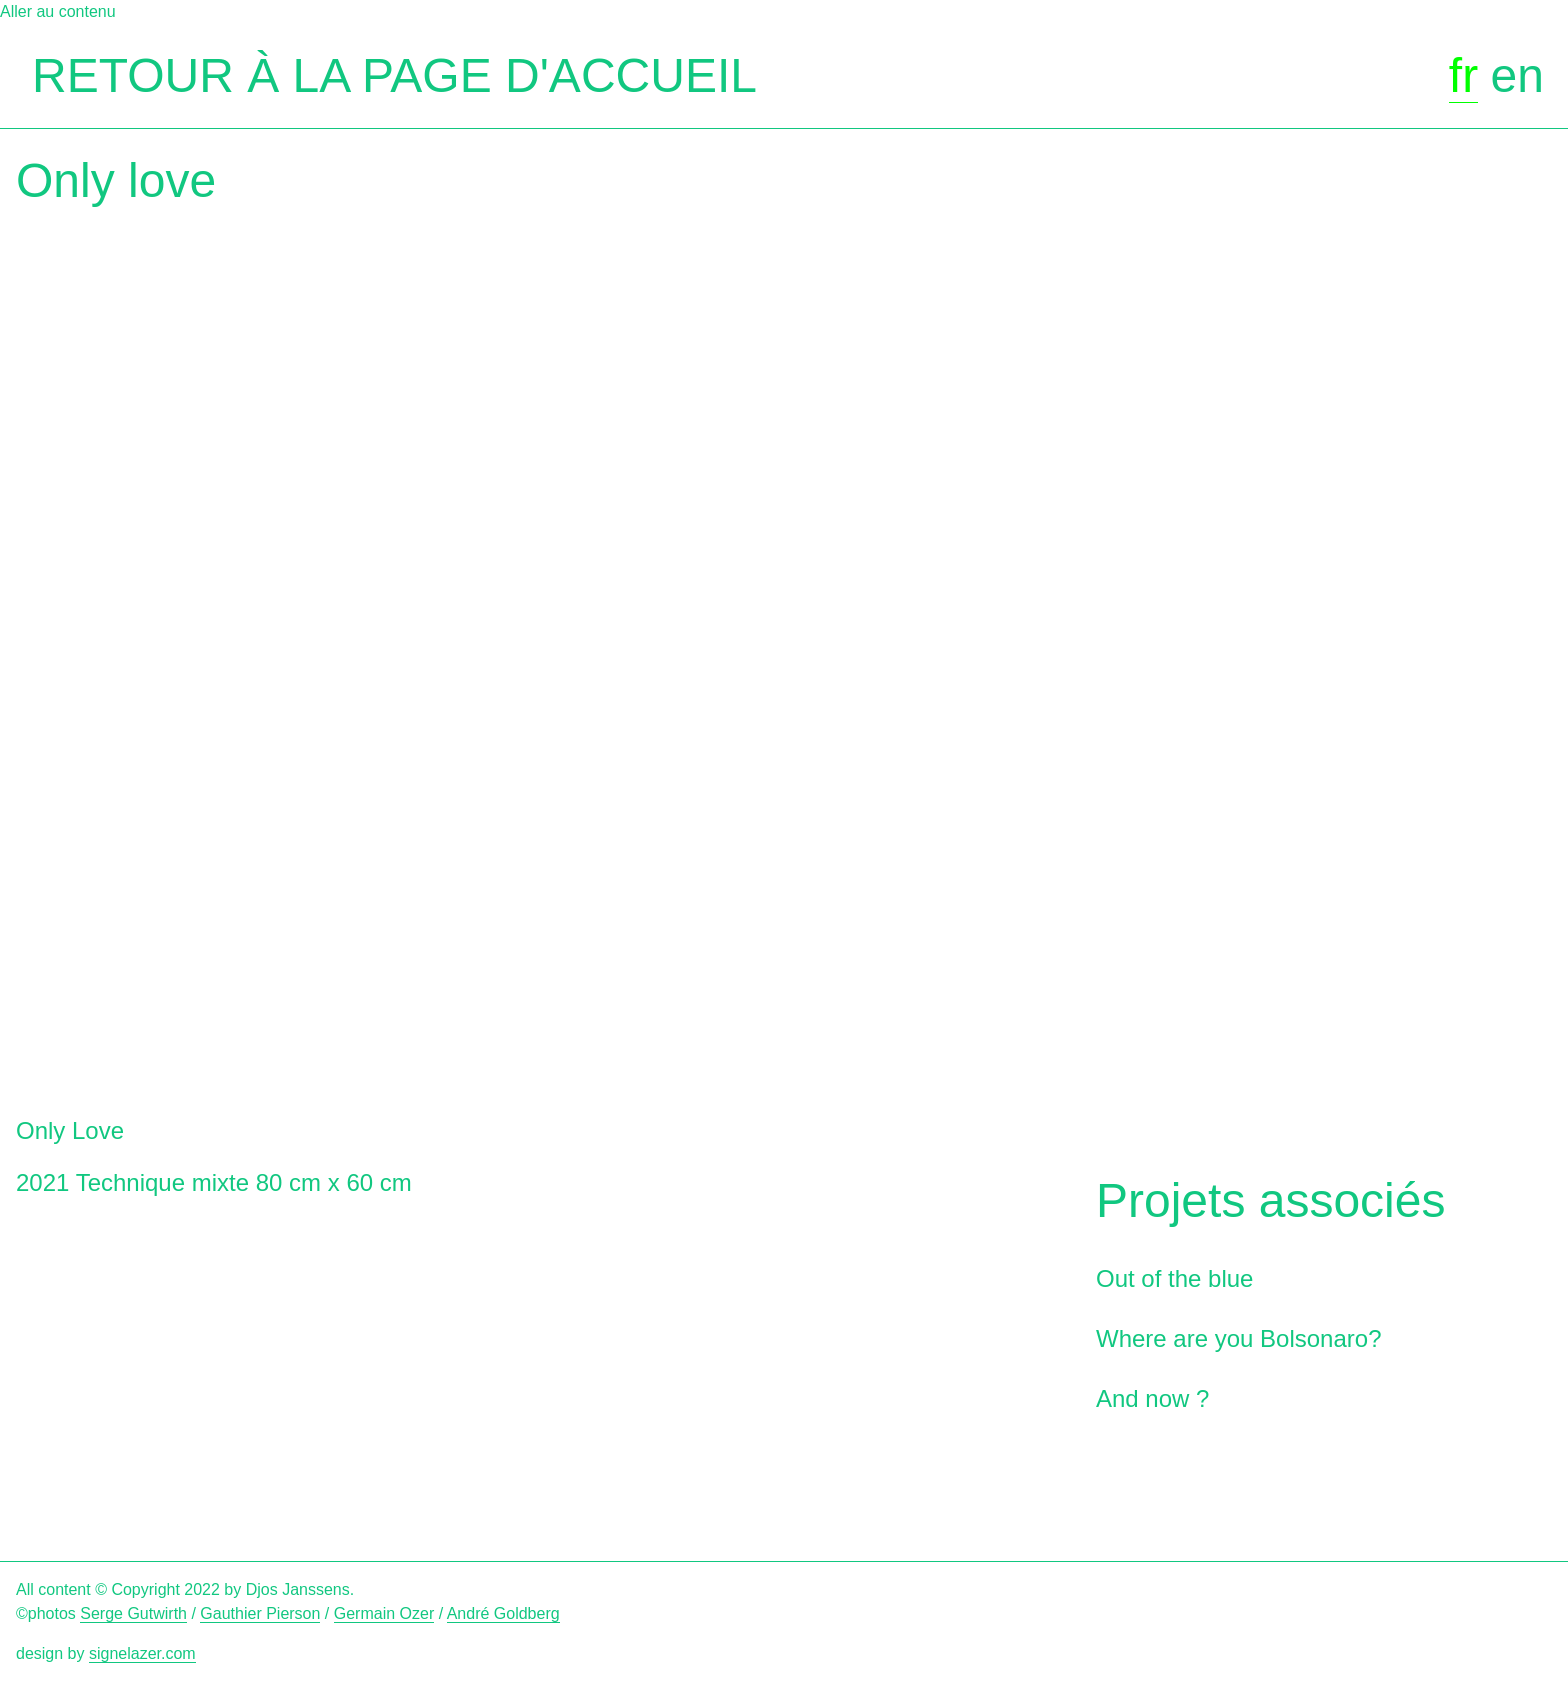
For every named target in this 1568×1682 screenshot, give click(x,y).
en (1517, 75)
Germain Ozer (384, 1613)
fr (1463, 75)
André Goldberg (503, 1613)
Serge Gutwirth (133, 1613)
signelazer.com (142, 1653)
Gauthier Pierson (260, 1613)
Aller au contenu (58, 11)
